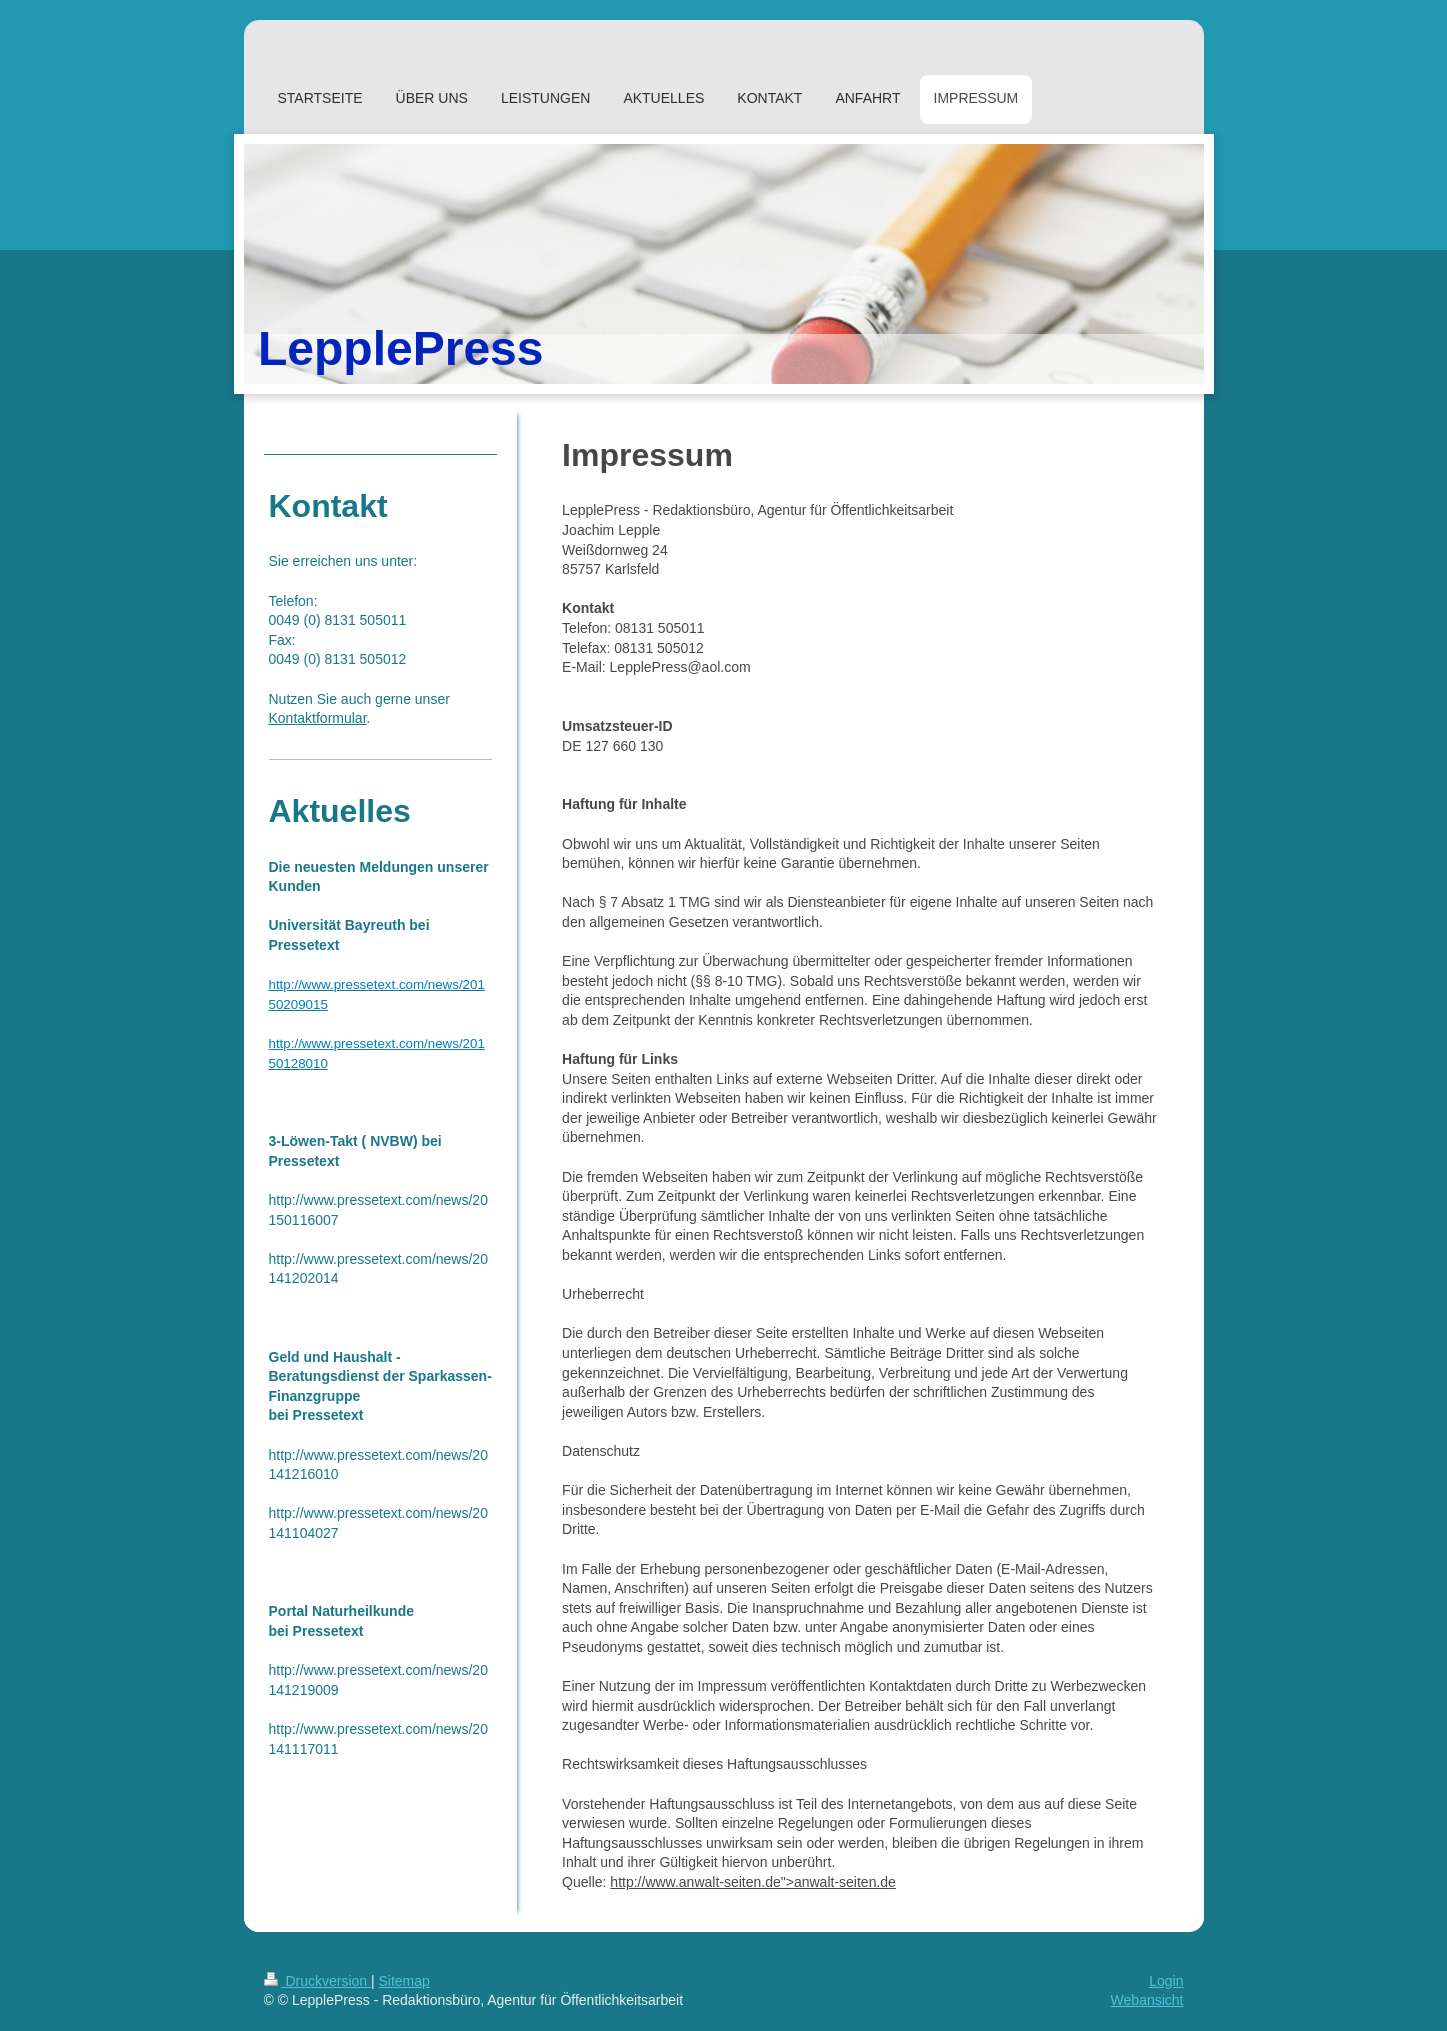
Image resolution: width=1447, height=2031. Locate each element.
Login (1166, 1981)
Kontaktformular (318, 718)
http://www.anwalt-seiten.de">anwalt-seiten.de (753, 1882)
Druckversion (317, 1981)
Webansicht (1147, 2000)
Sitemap (404, 1981)
